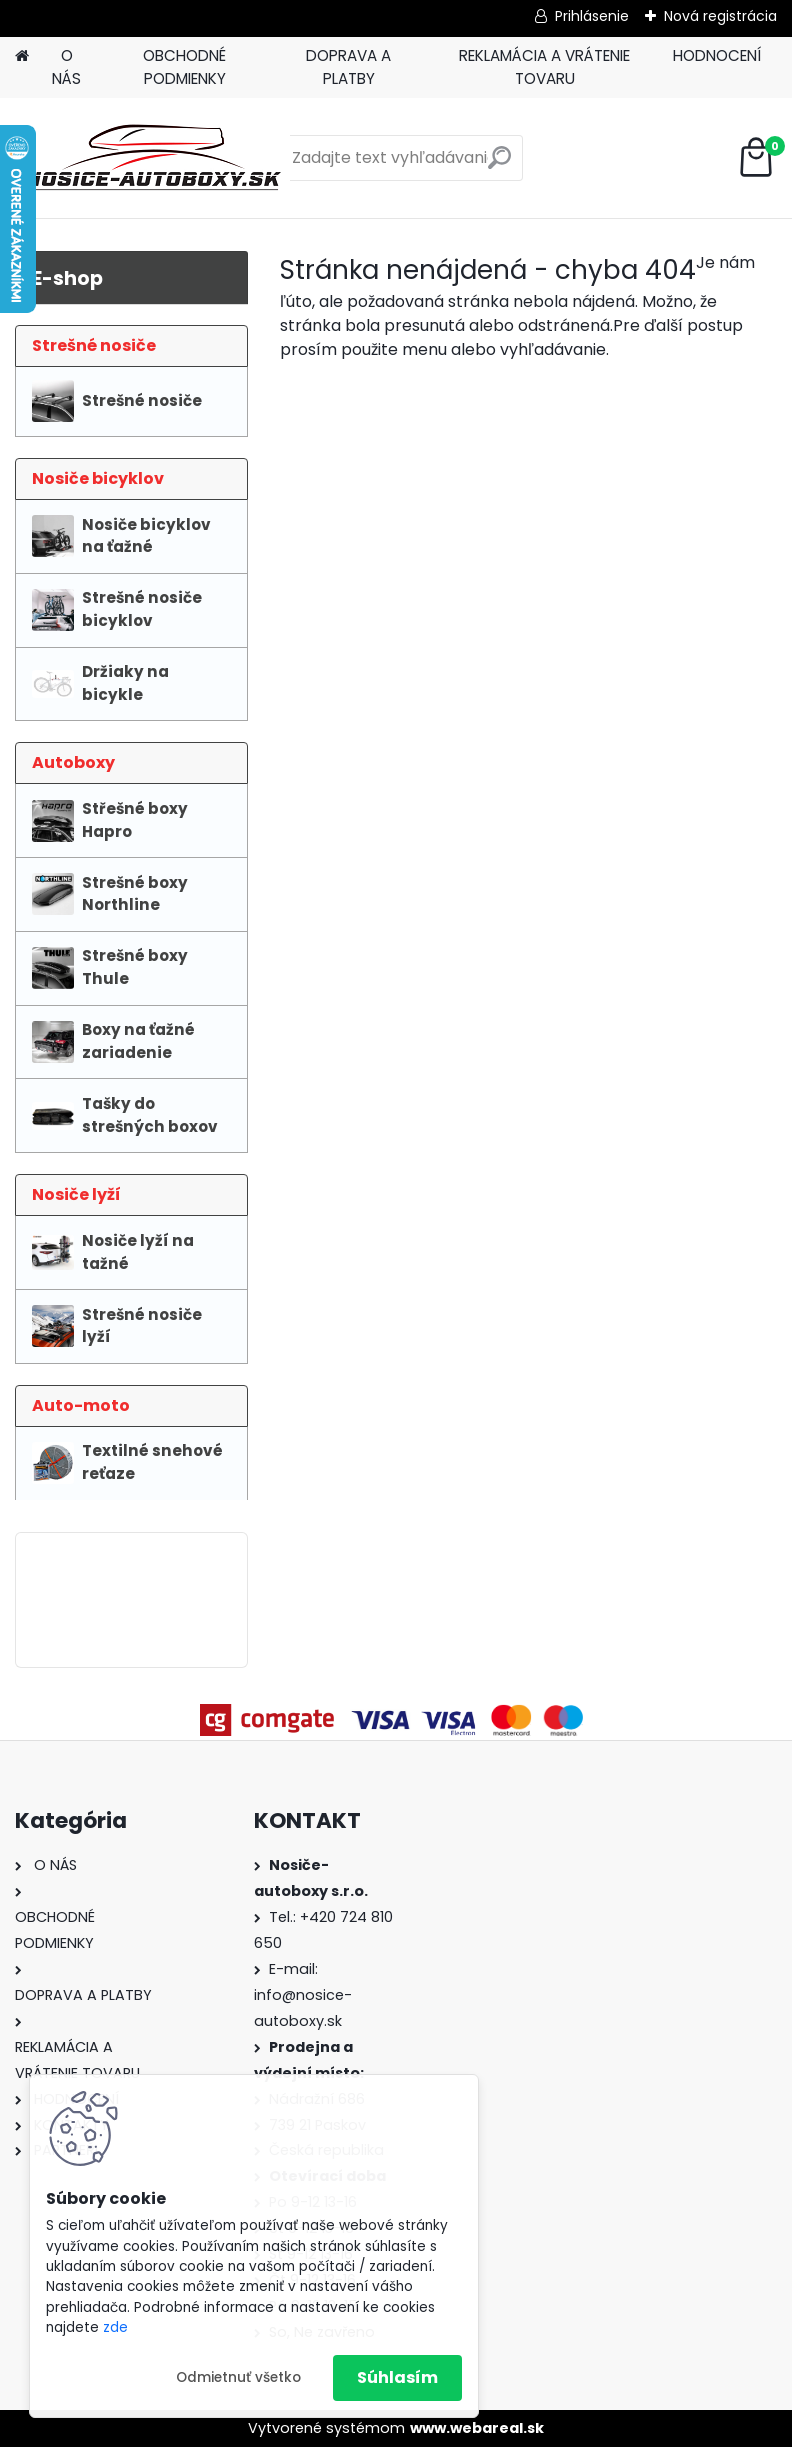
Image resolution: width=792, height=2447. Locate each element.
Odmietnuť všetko (238, 2377)
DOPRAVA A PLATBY (348, 67)
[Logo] (152, 158)
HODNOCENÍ (717, 55)
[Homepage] (22, 56)
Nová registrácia (720, 16)
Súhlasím (397, 2377)
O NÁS (66, 67)
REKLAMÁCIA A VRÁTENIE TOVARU (544, 67)
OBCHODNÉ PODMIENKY (184, 67)
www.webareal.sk (477, 2428)
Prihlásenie (592, 16)
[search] (499, 165)
